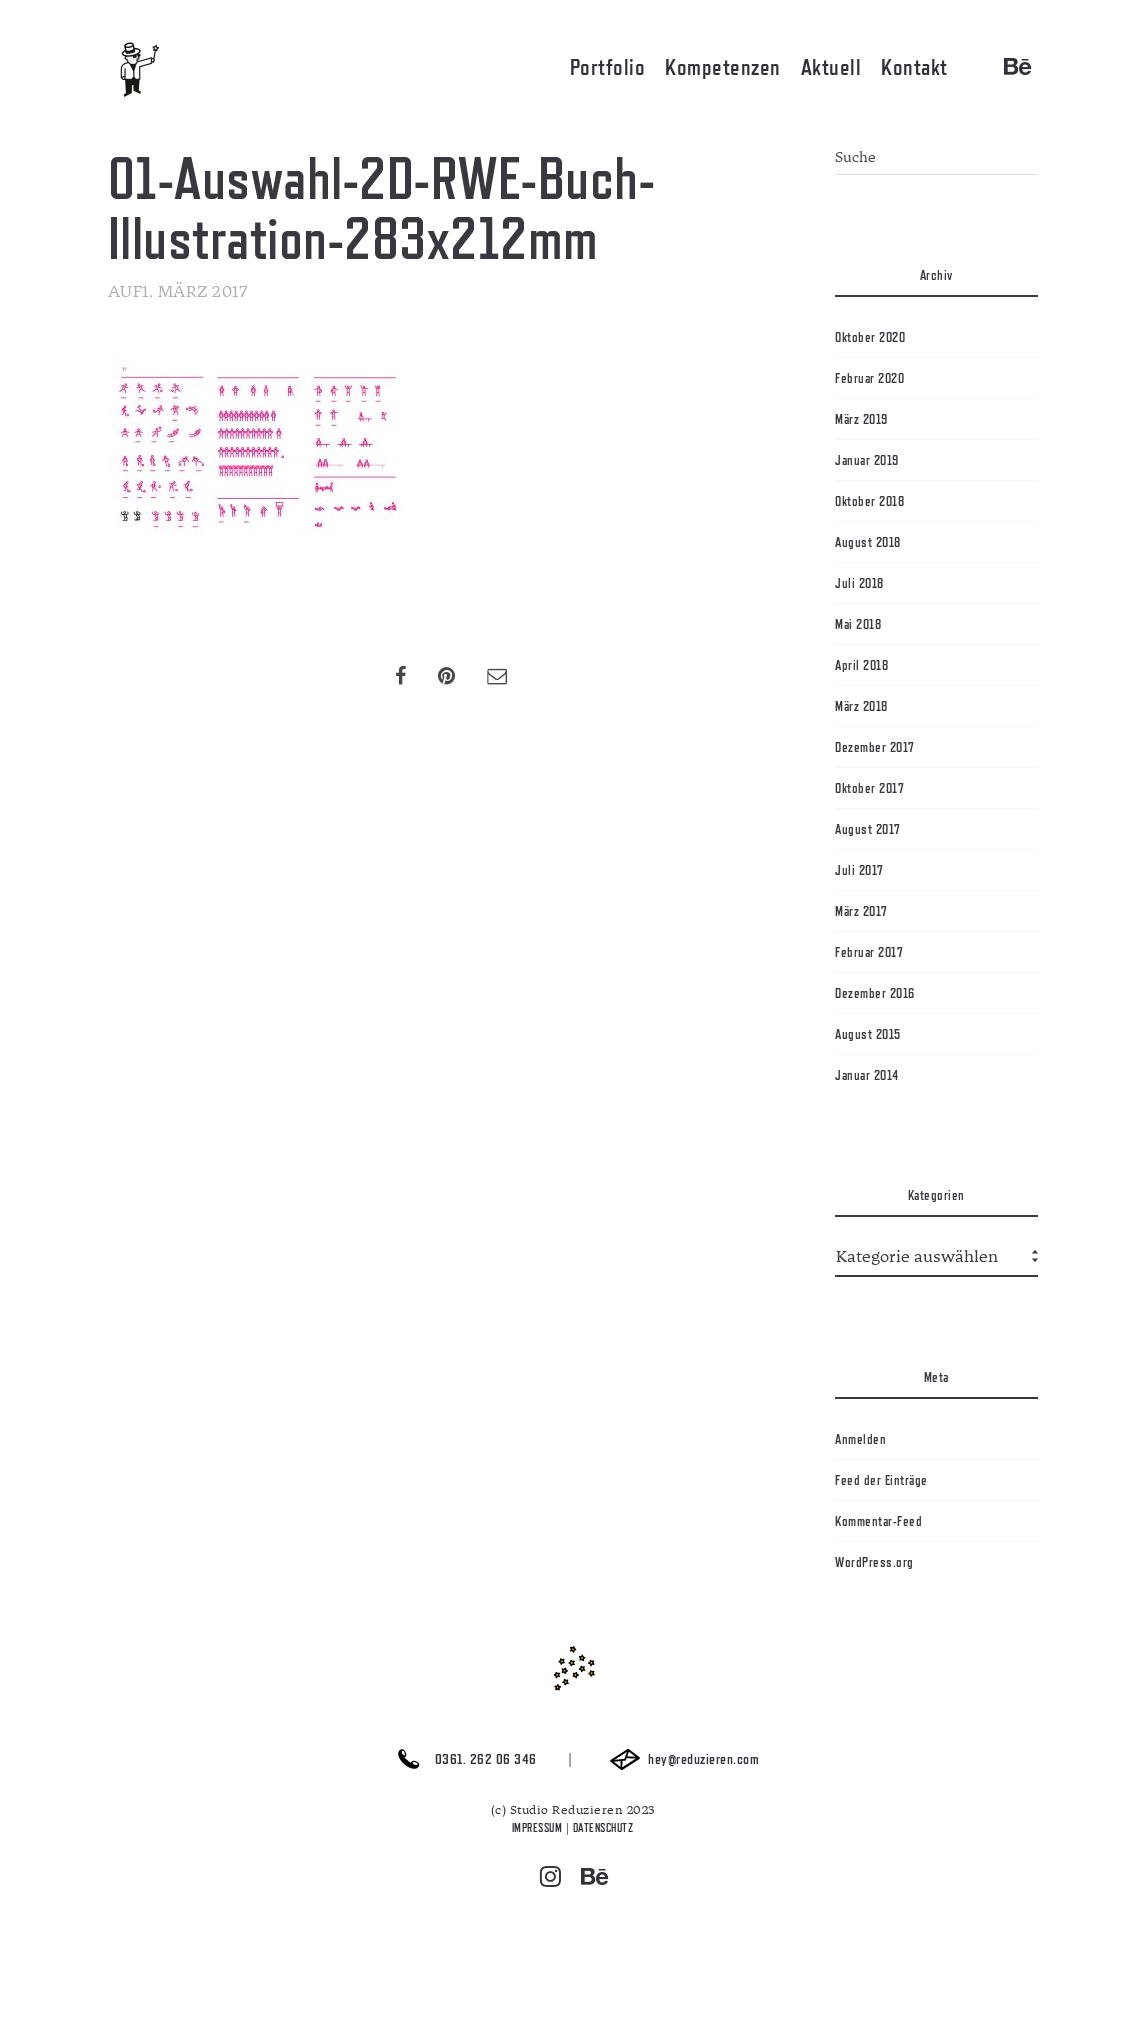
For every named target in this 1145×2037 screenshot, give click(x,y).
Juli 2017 (859, 870)
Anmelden (860, 1439)
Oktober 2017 (869, 788)
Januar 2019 (867, 460)
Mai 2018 (858, 624)
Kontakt (914, 67)
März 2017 (861, 911)
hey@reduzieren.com (680, 1759)
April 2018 (861, 665)
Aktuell (831, 67)
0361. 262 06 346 (461, 1759)
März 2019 (861, 419)
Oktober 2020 (870, 337)
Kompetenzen (723, 67)
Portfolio (608, 67)
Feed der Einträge (881, 1480)
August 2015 (868, 1034)
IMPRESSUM (537, 1828)
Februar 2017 (869, 952)
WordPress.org (874, 1562)
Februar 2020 (869, 378)
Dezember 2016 (875, 993)
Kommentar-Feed (878, 1521)
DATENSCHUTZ (603, 1828)
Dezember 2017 (875, 747)
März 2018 (861, 706)
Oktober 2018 (869, 501)
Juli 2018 (859, 583)
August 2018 (868, 542)
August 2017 (868, 829)
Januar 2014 (867, 1075)
